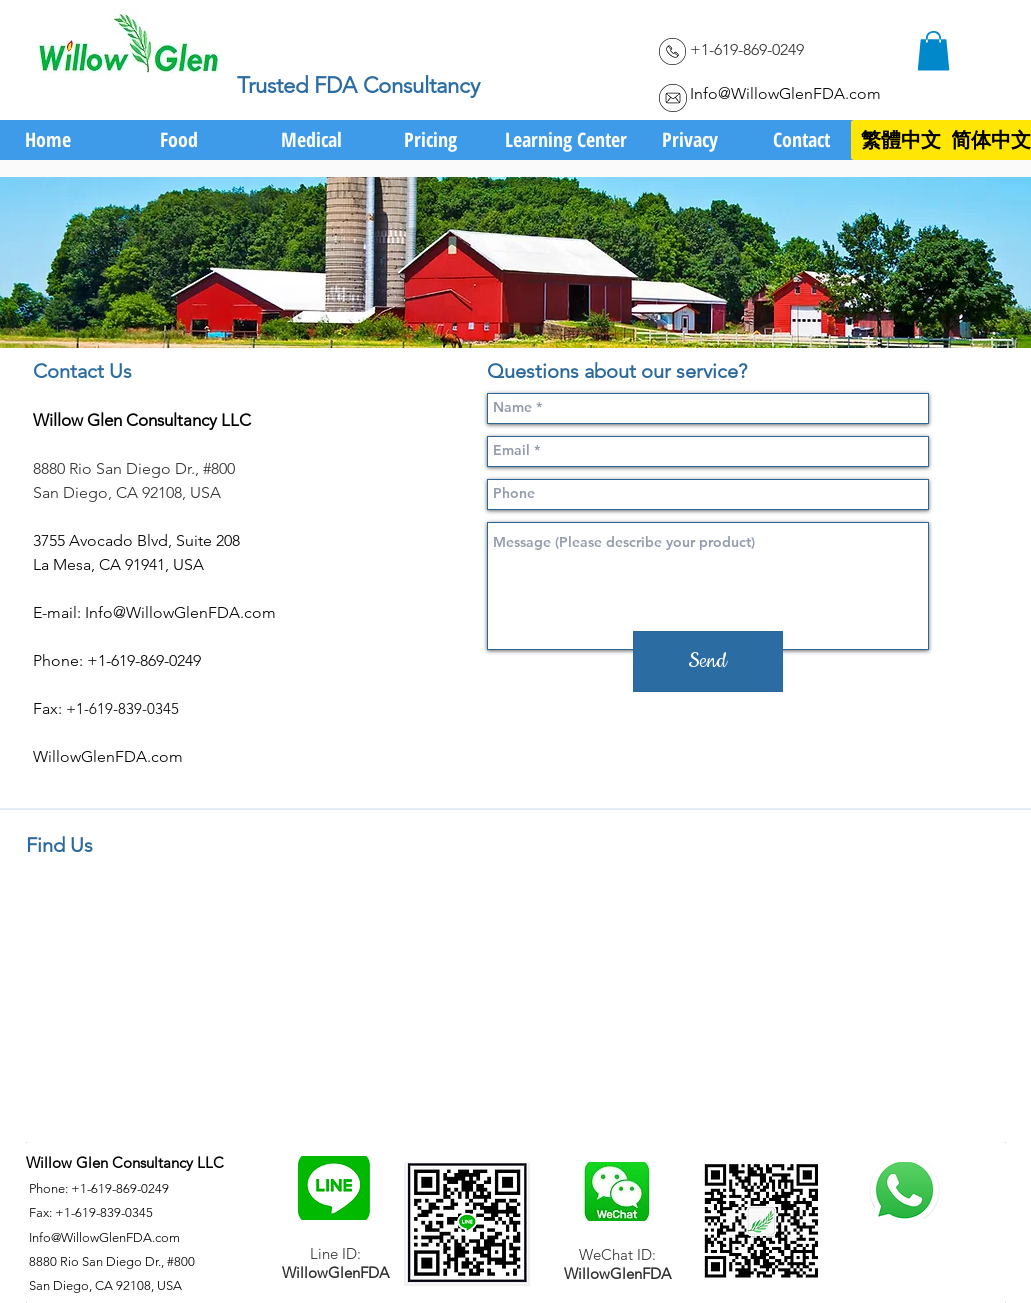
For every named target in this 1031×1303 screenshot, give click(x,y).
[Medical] (311, 140)
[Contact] (802, 140)
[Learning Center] (566, 140)
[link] (933, 50)
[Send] (708, 661)
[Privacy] (690, 140)
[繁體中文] (901, 140)
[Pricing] (431, 140)
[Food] (179, 140)
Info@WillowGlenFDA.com (785, 93)
